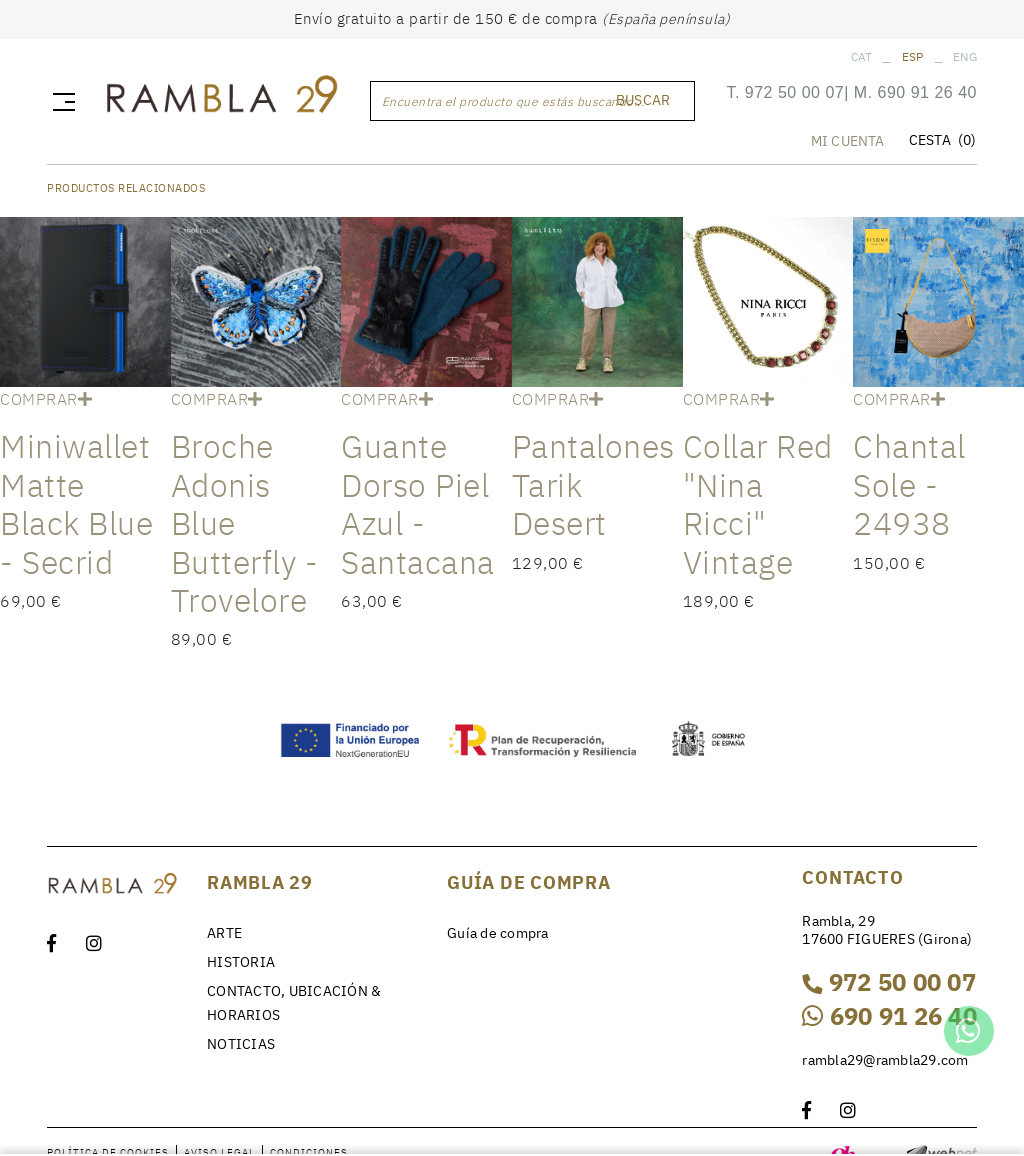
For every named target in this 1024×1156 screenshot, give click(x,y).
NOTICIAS (241, 1044)
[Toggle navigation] (60, 101)
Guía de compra (498, 933)
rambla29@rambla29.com (885, 1060)
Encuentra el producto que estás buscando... (513, 101)
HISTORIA (241, 962)
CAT (862, 56)
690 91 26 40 (927, 93)
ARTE (224, 933)
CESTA (942, 141)
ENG (965, 56)
